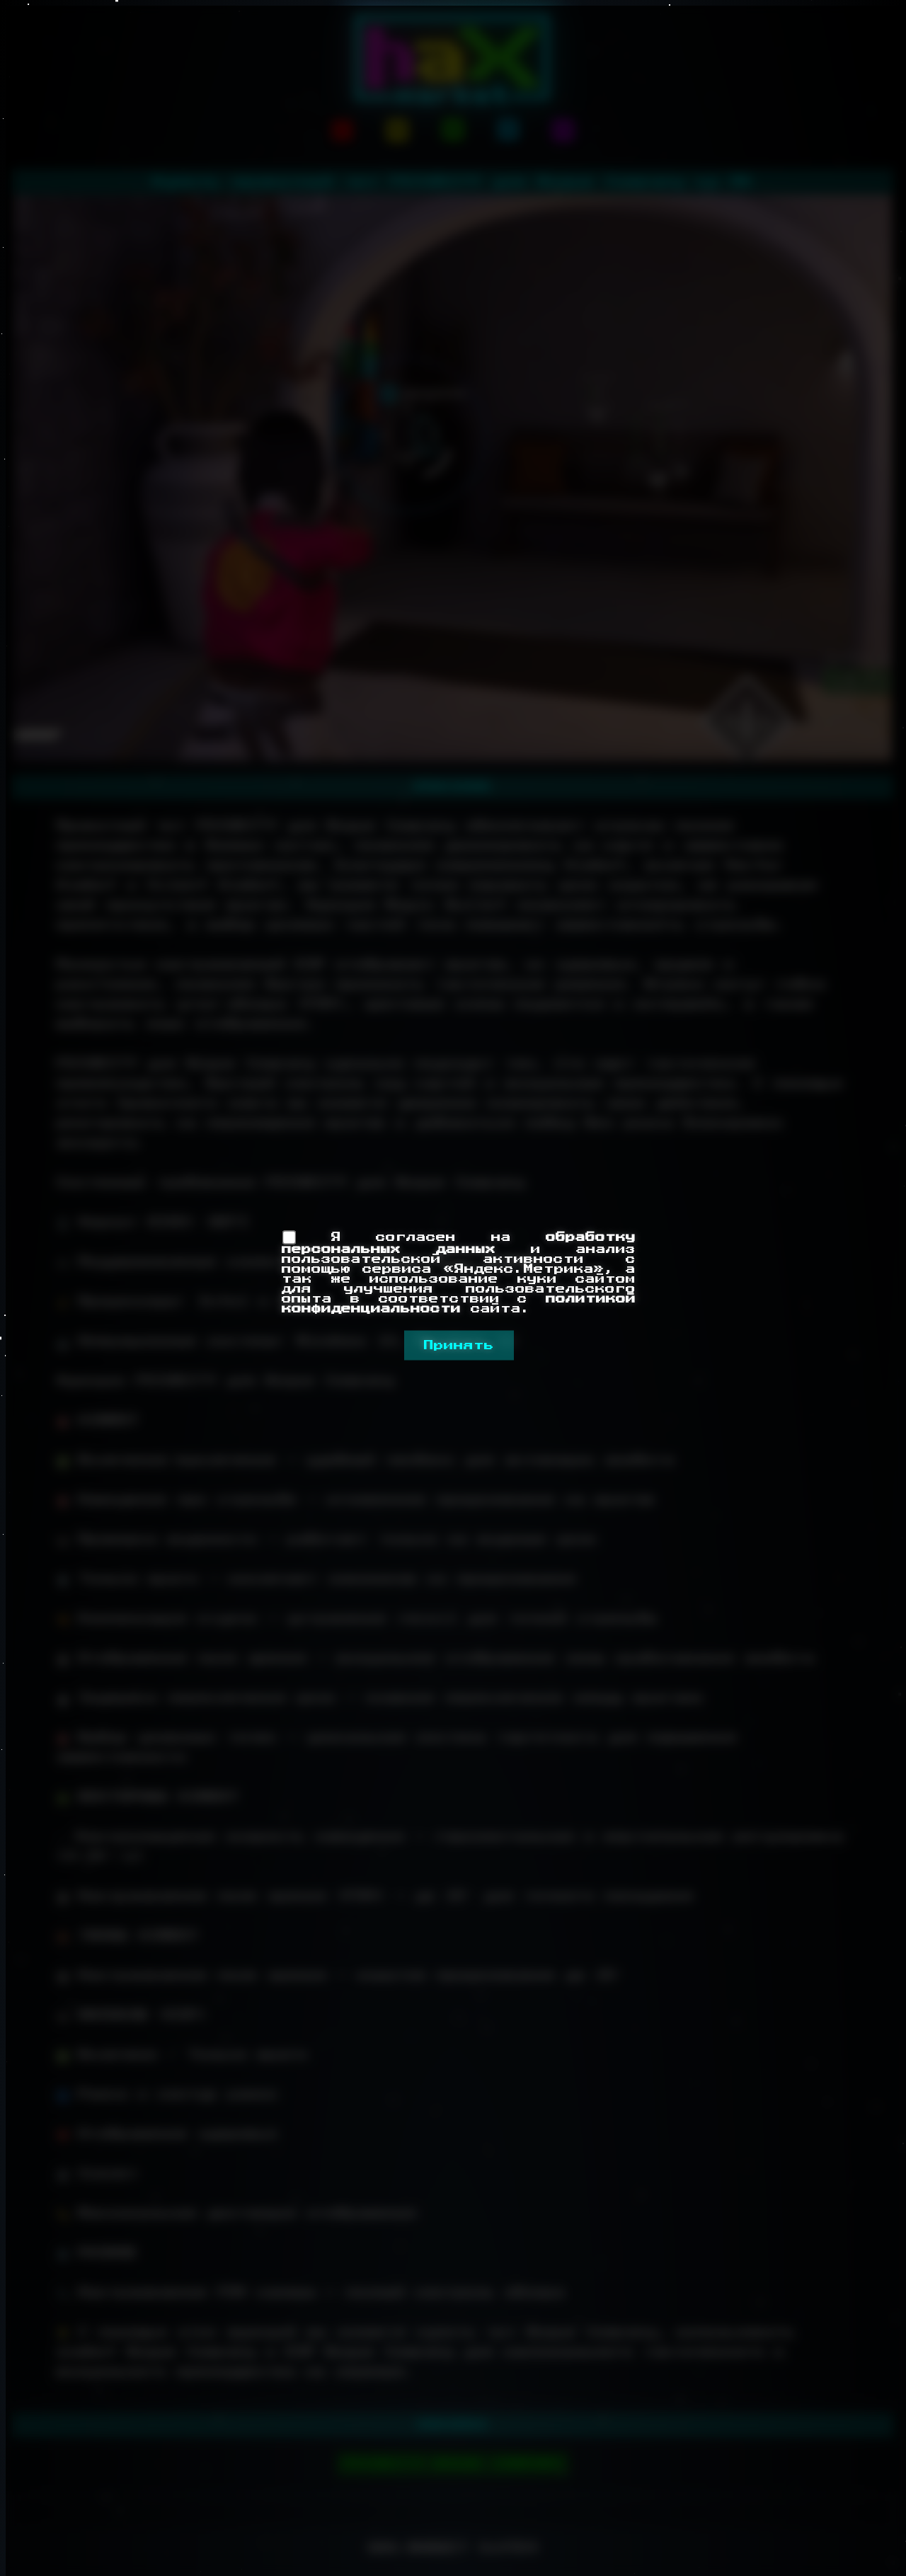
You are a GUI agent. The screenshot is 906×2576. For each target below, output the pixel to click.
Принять (459, 1345)
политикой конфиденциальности (459, 1303)
